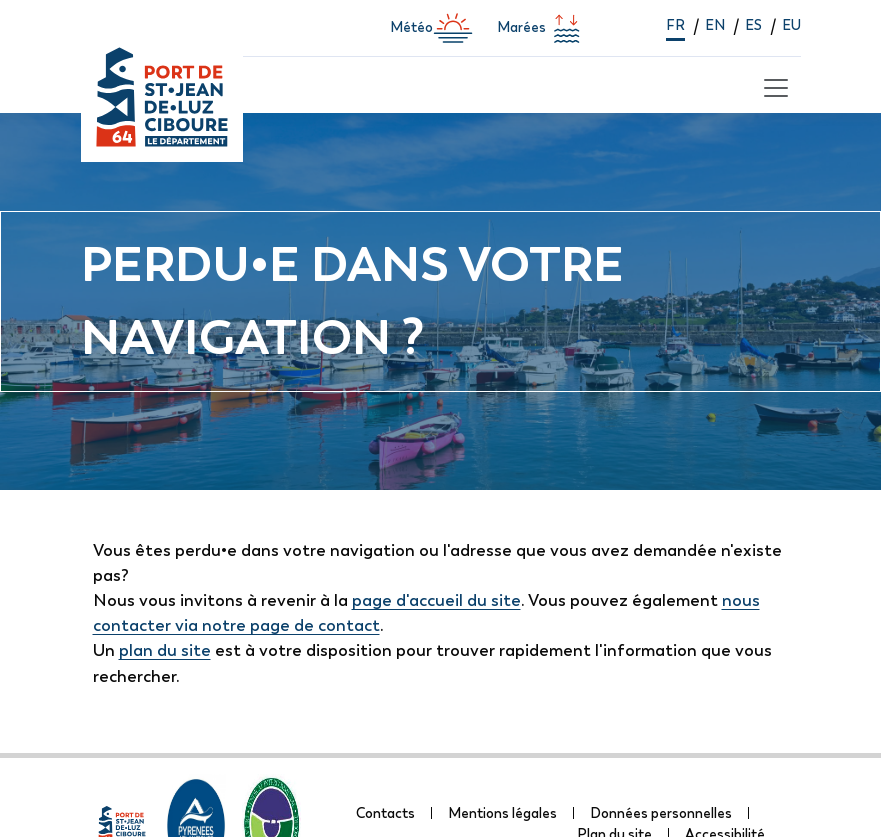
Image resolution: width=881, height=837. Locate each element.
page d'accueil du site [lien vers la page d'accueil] (436, 600)
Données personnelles (661, 813)
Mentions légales (502, 813)
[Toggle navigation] (773, 85)
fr (675, 25)
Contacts (385, 813)
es (753, 25)
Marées (541, 28)
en (715, 25)
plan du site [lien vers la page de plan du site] (165, 650)
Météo (431, 28)
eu (791, 25)
